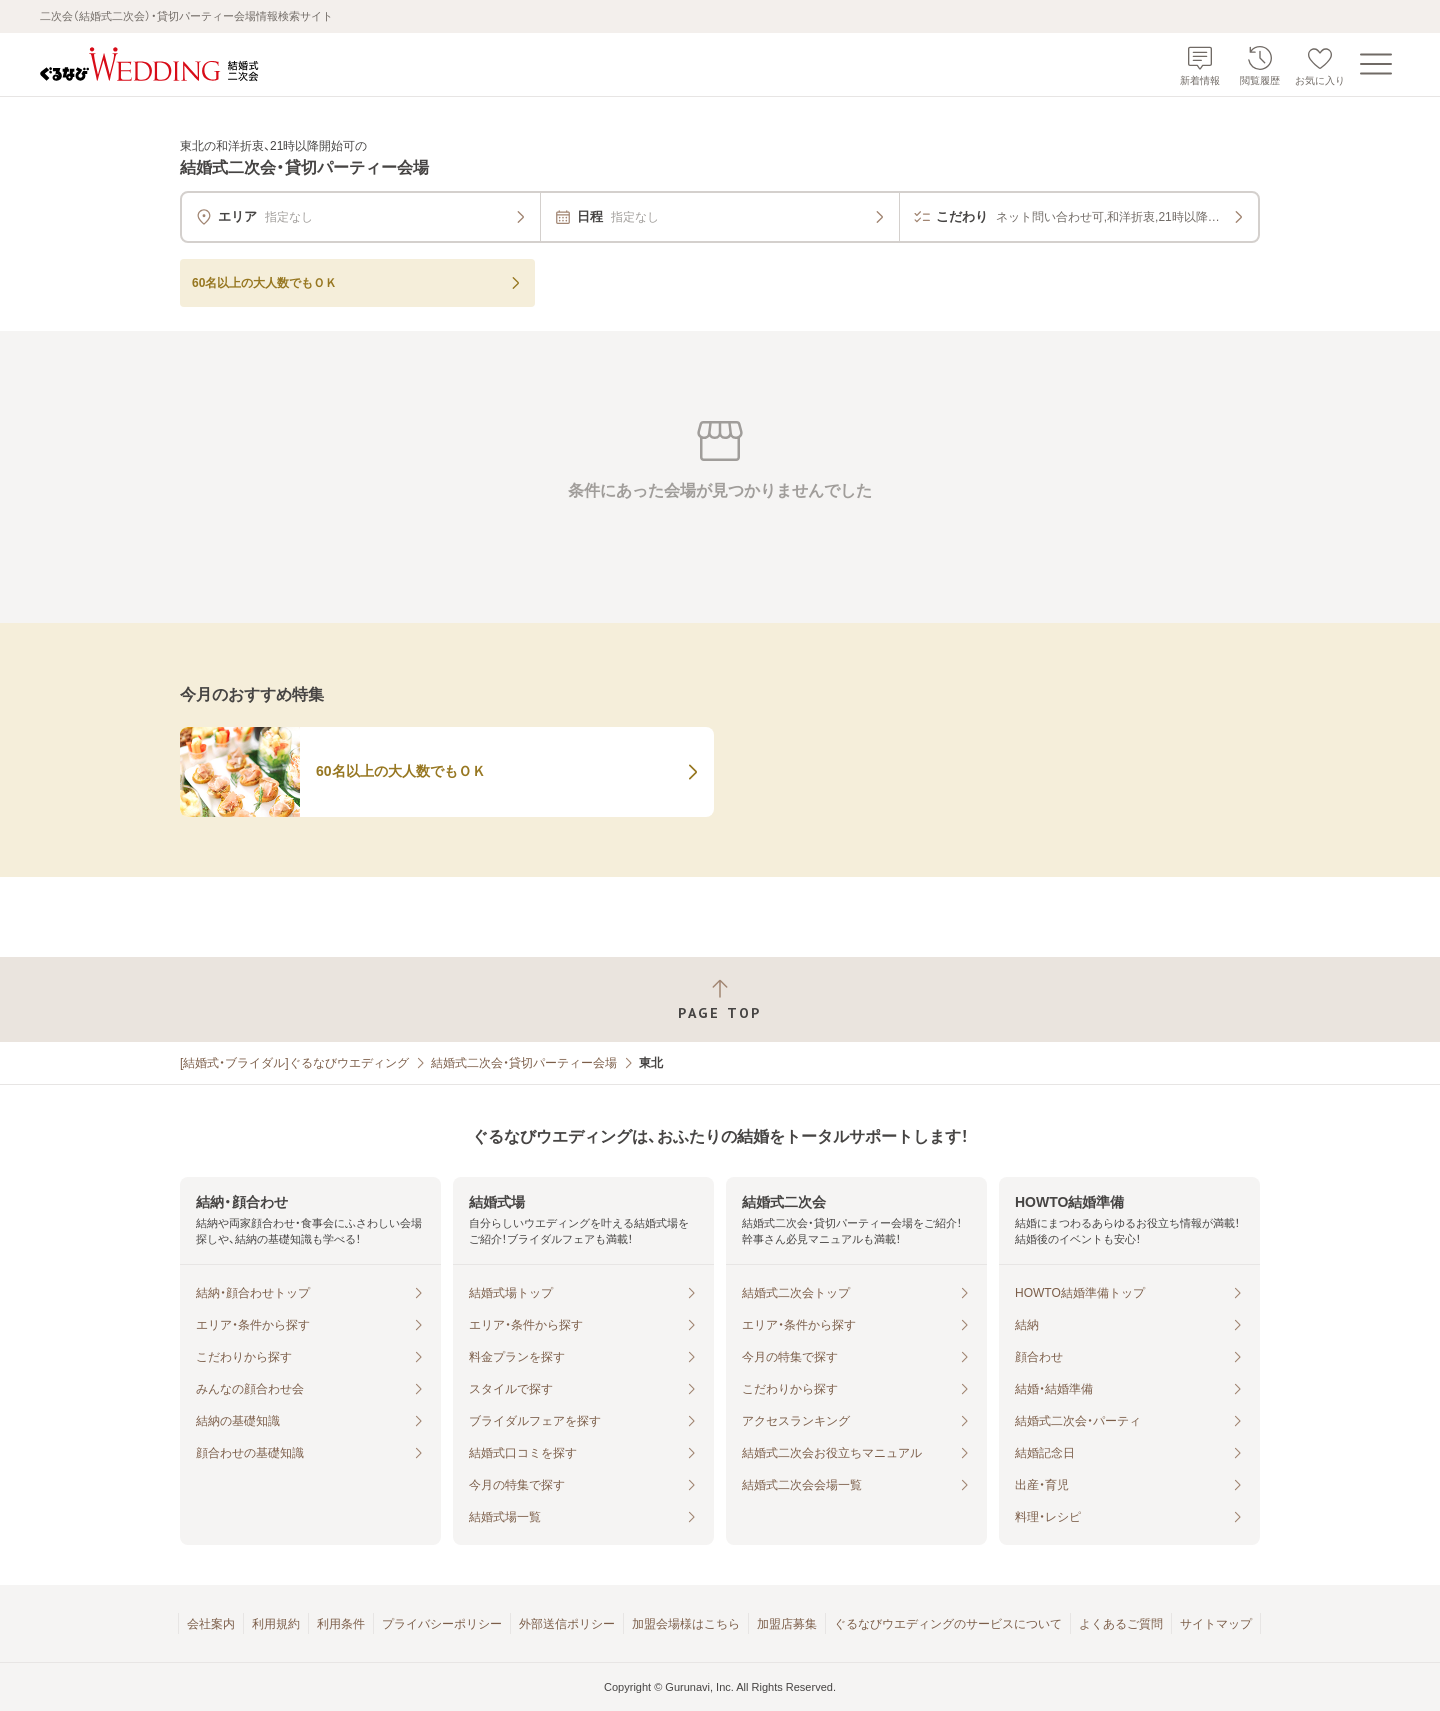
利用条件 (341, 1624)
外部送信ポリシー (567, 1624)
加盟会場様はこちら (686, 1624)
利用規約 (276, 1624)
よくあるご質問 (1121, 1624)
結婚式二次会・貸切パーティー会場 (524, 1063)
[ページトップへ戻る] (720, 999)
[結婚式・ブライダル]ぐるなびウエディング (294, 1063)
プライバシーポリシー (442, 1624)
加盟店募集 (787, 1624)
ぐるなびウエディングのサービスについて (948, 1624)
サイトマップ (1216, 1624)
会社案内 (211, 1624)
